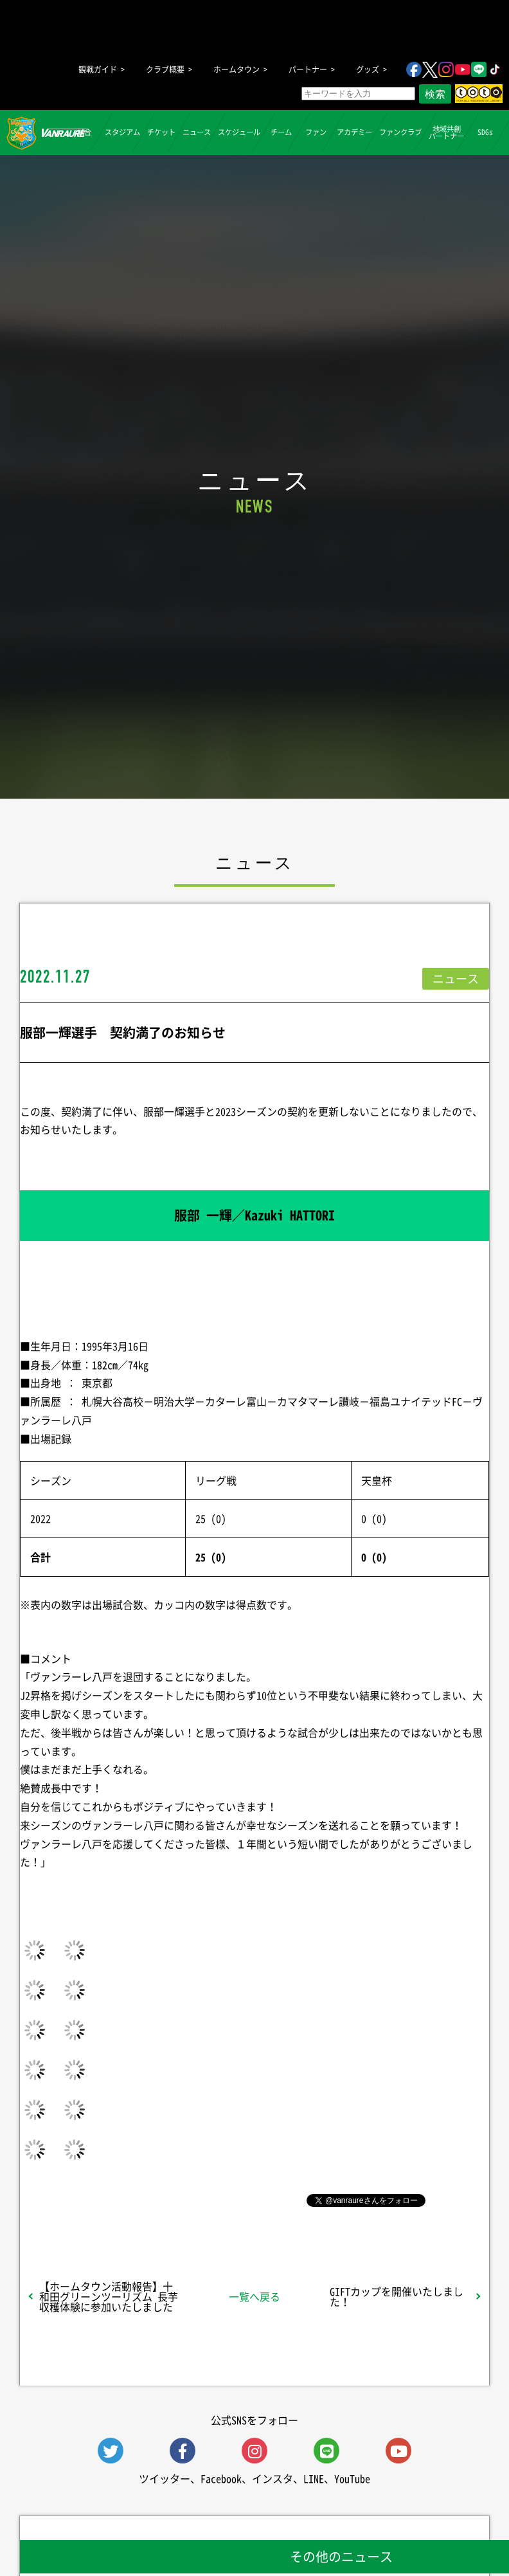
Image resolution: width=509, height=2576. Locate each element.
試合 (83, 132)
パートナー (308, 69)
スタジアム (122, 132)
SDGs (484, 132)
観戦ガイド (97, 69)
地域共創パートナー (446, 132)
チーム (281, 132)
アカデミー (354, 132)
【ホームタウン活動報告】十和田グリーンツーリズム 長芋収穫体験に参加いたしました (108, 2296)
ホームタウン (236, 69)
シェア (99, 2199)
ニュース (197, 132)
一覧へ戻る (254, 2296)
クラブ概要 (165, 69)
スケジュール (239, 132)
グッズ (367, 69)
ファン (315, 132)
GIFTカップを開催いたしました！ (396, 2296)
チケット (161, 132)
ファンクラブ (400, 132)
